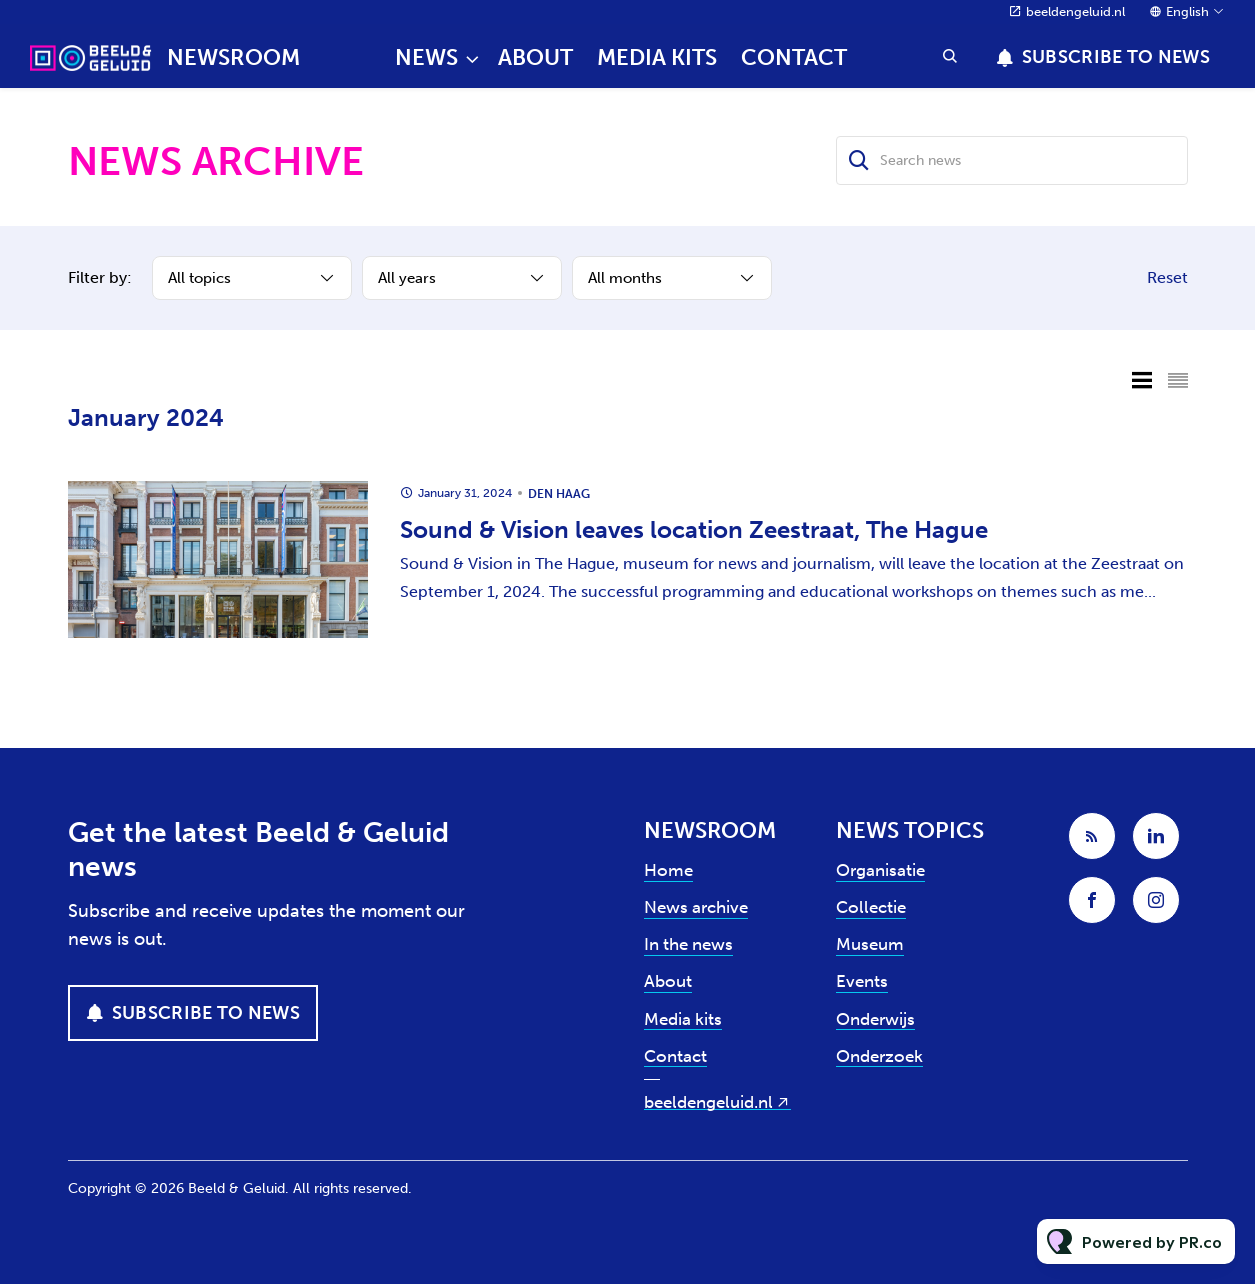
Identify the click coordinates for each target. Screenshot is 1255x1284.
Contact (794, 57)
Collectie (871, 907)
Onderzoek (879, 1056)
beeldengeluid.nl (1075, 11)
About (535, 57)
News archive (696, 907)
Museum (870, 944)
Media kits (657, 57)
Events (862, 981)
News (426, 57)
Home (668, 870)
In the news (688, 944)
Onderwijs (875, 1019)
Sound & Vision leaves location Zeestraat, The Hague (694, 529)
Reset (1167, 277)
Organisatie (880, 870)
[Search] (860, 160)
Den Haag (559, 494)
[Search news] (1012, 160)
